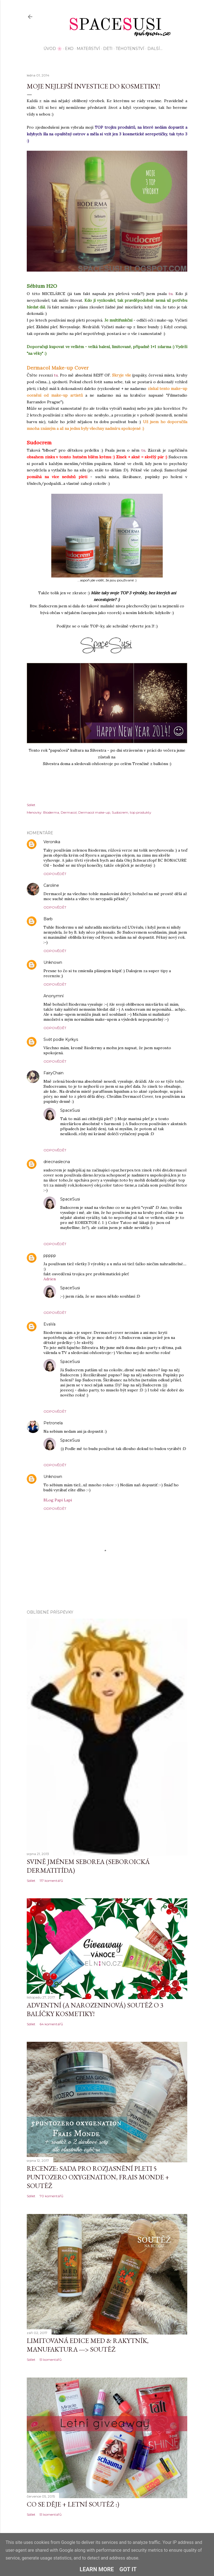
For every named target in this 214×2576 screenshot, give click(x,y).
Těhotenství (130, 48)
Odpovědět (54, 874)
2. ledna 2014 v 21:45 (81, 1423)
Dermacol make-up (94, 812)
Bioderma (51, 812)
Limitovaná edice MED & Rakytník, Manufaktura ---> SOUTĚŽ (88, 2345)
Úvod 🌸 (52, 48)
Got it (128, 2569)
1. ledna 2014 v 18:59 (77, 885)
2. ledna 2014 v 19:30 (98, 1110)
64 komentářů (51, 2024)
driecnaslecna (56, 1161)
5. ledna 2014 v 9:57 (79, 1477)
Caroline (51, 885)
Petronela (53, 1422)
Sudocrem (120, 812)
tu (170, 293)
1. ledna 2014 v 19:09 (80, 962)
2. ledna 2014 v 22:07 (99, 1362)
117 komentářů (51, 1880)
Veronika (51, 841)
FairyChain (53, 1072)
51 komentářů (51, 2359)
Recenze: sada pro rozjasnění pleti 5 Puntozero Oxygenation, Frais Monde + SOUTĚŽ (98, 2177)
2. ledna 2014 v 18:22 (88, 1162)
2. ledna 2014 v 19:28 (98, 1288)
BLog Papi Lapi (57, 1500)
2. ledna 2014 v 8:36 (81, 1073)
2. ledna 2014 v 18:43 (74, 1256)
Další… (154, 48)
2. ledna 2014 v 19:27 (98, 1199)
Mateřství (88, 48)
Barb (48, 918)
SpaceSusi (70, 1110)
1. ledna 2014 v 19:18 (81, 996)
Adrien (49, 1278)
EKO (69, 48)
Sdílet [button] (31, 805)
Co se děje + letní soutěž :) (73, 2504)
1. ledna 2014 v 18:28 (78, 842)
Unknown (52, 962)
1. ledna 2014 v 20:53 (96, 1039)
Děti (108, 48)
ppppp (49, 1255)
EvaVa (49, 1324)
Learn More (97, 2569)
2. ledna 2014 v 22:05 (99, 1440)
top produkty (140, 812)
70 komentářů (51, 2196)
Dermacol (69, 812)
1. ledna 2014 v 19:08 (71, 919)
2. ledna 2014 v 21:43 (74, 1324)
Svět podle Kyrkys (60, 1039)
